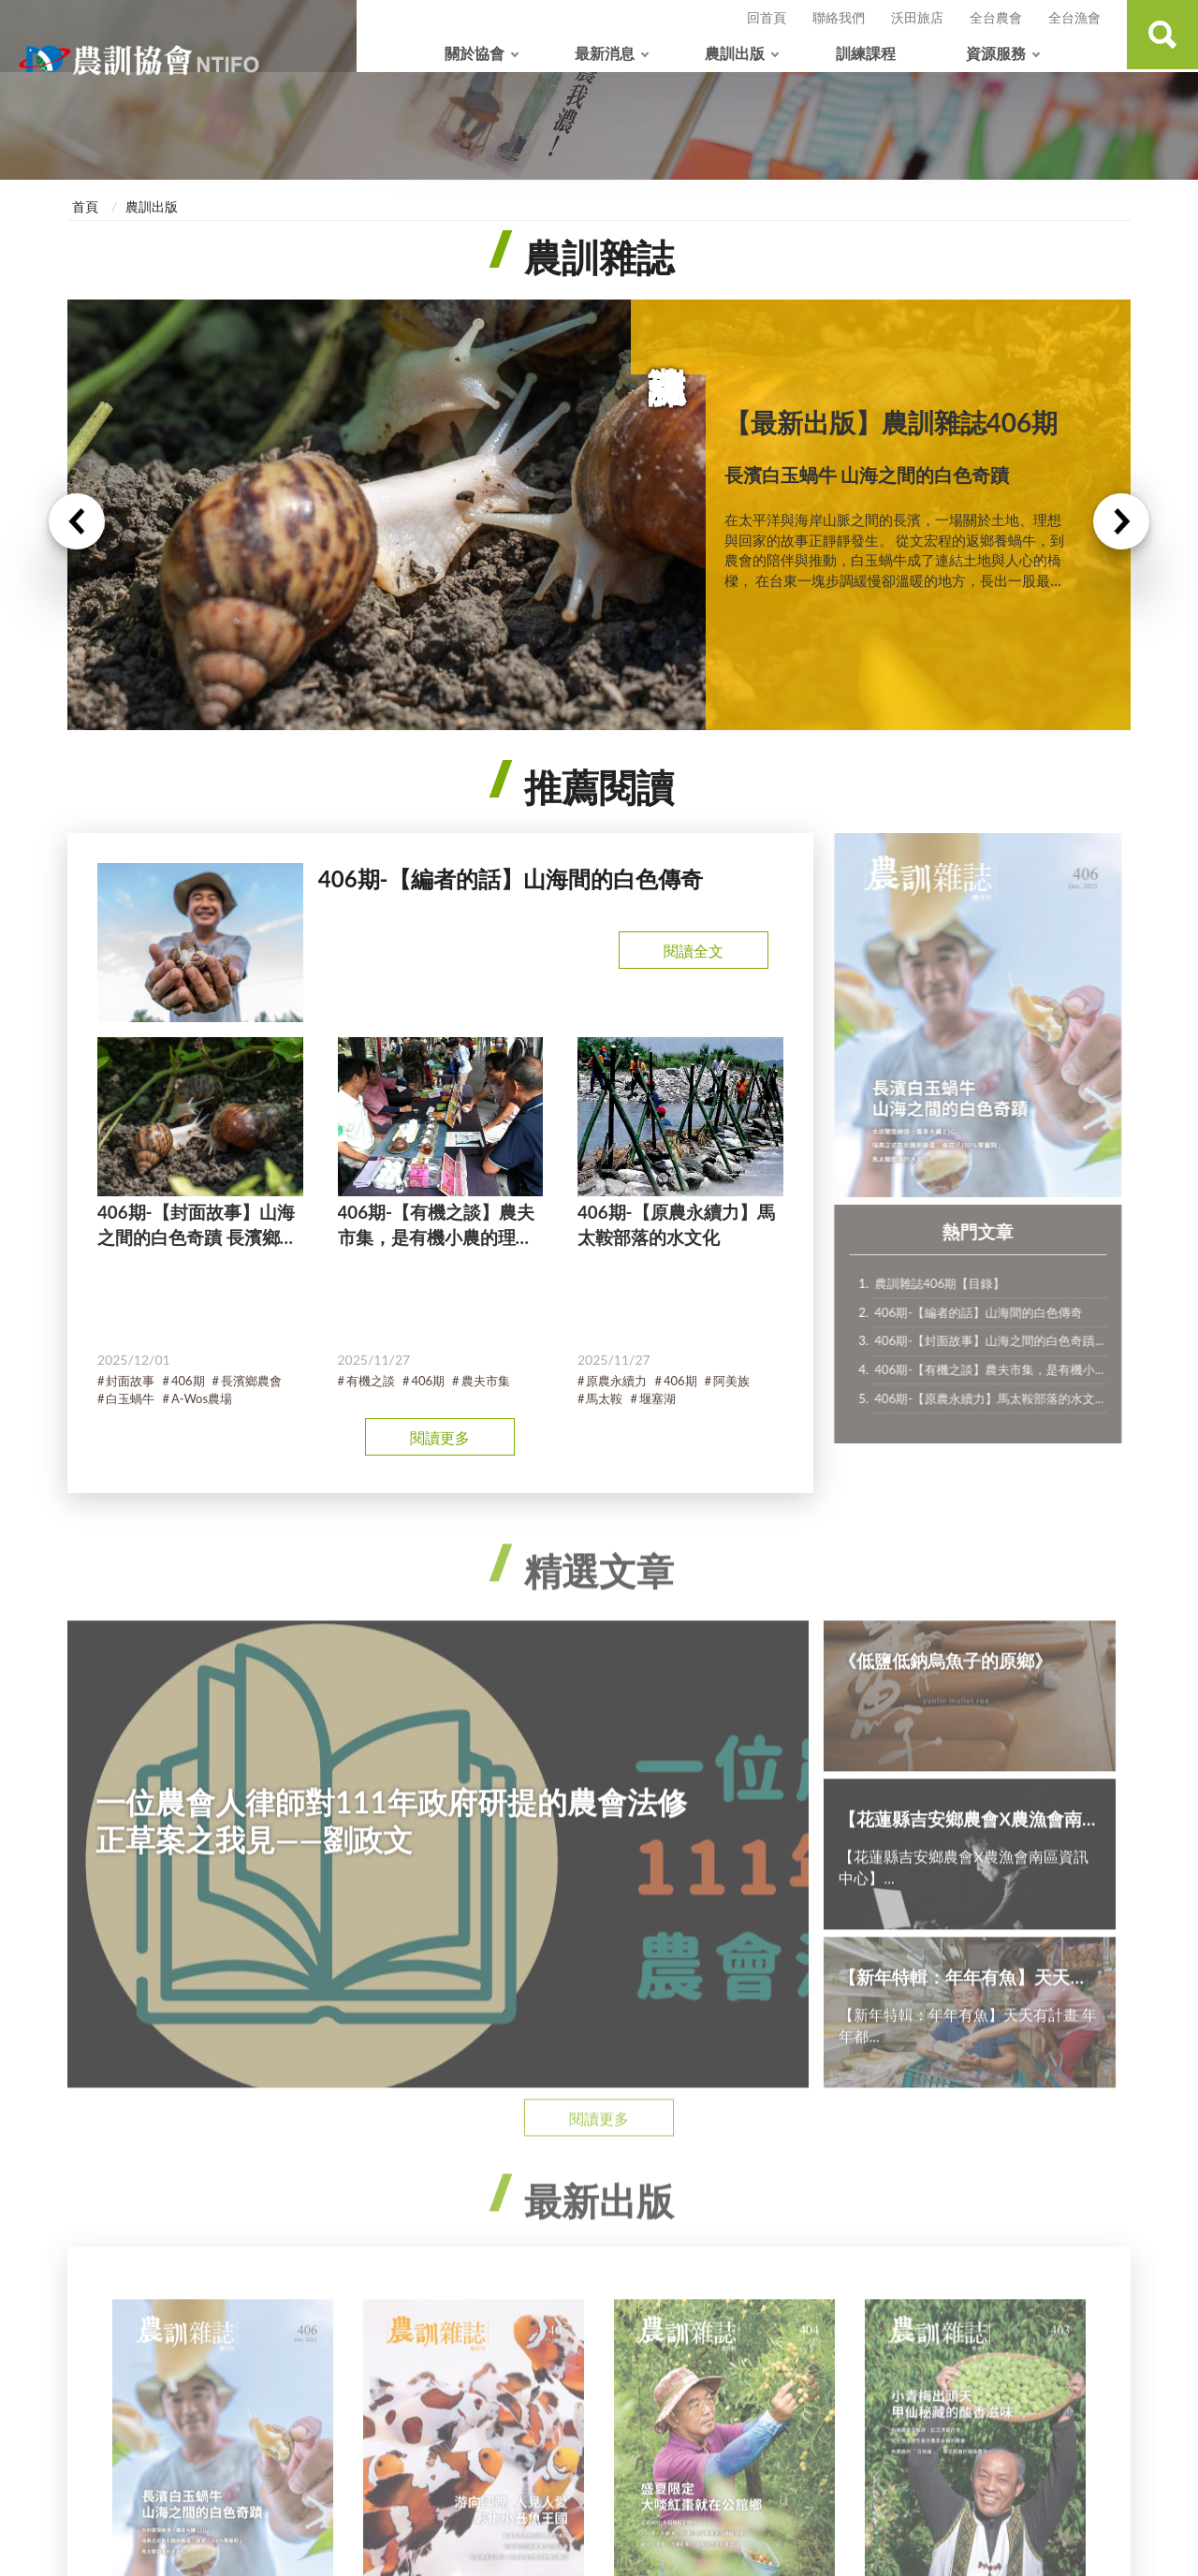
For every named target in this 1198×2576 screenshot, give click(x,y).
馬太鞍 (604, 1399)
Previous (77, 522)
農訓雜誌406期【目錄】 (950, 1283)
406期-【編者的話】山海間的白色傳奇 (989, 1312)
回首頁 (766, 17)
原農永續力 (616, 1381)
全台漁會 (1074, 17)
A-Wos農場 (201, 1399)
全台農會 (996, 17)
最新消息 (605, 53)
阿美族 (731, 1381)
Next (1121, 522)
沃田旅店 (917, 17)
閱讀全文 (693, 950)
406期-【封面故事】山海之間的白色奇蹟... (1000, 1340)
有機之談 (370, 1381)
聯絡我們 (838, 17)
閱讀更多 (440, 1437)
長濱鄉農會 (251, 1381)
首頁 (85, 206)
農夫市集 (485, 1381)
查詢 (1160, 36)
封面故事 (130, 1381)
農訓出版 (735, 53)
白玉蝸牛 (130, 1399)
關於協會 (474, 53)
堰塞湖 (657, 1399)
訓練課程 (866, 53)
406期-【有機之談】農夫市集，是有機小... (1000, 1369)
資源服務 (996, 53)
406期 (188, 1381)
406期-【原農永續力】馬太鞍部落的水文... (1000, 1398)
